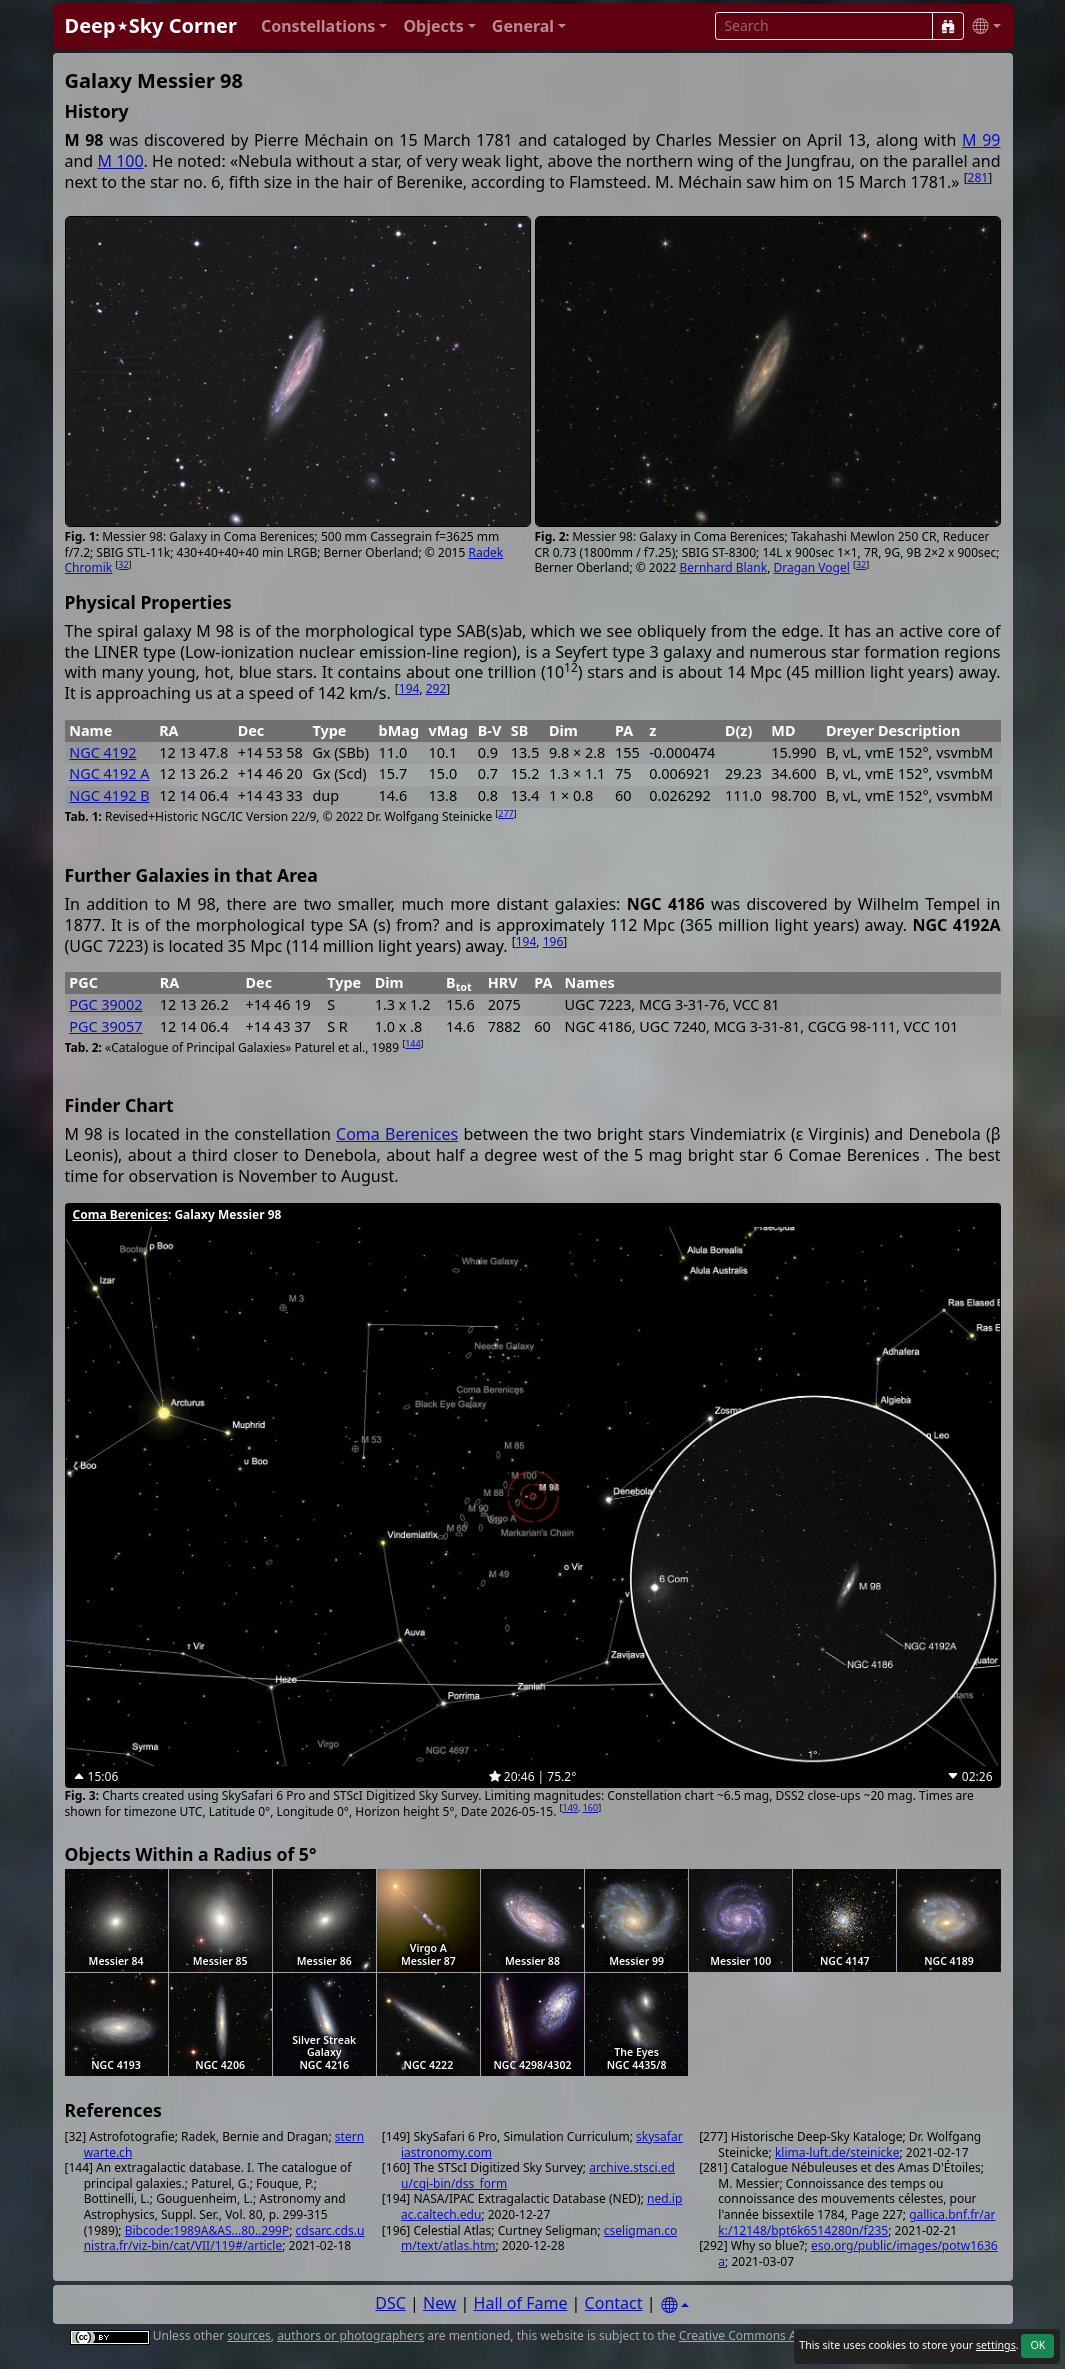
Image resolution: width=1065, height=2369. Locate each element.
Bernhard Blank (723, 567)
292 (436, 688)
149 (570, 1807)
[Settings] (675, 2305)
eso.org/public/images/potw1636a (857, 2253)
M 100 (120, 161)
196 (553, 941)
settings (996, 2345)
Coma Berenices (397, 1134)
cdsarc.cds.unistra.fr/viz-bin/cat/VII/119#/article (224, 2238)
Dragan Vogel (812, 567)
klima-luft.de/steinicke (837, 2152)
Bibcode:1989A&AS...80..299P (207, 2230)
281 (978, 177)
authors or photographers (350, 2335)
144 (412, 1043)
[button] (324, 26)
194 (409, 688)
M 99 (981, 140)
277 (505, 813)
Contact (614, 2303)
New (439, 2303)
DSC (390, 2303)
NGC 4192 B (109, 795)
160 (590, 1807)
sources (248, 2335)
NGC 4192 (102, 752)
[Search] (948, 26)
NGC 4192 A (109, 773)
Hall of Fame (521, 2303)
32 (123, 564)
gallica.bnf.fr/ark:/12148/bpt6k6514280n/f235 (856, 2222)
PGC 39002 (105, 1004)
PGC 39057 (105, 1026)
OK (1037, 2345)
